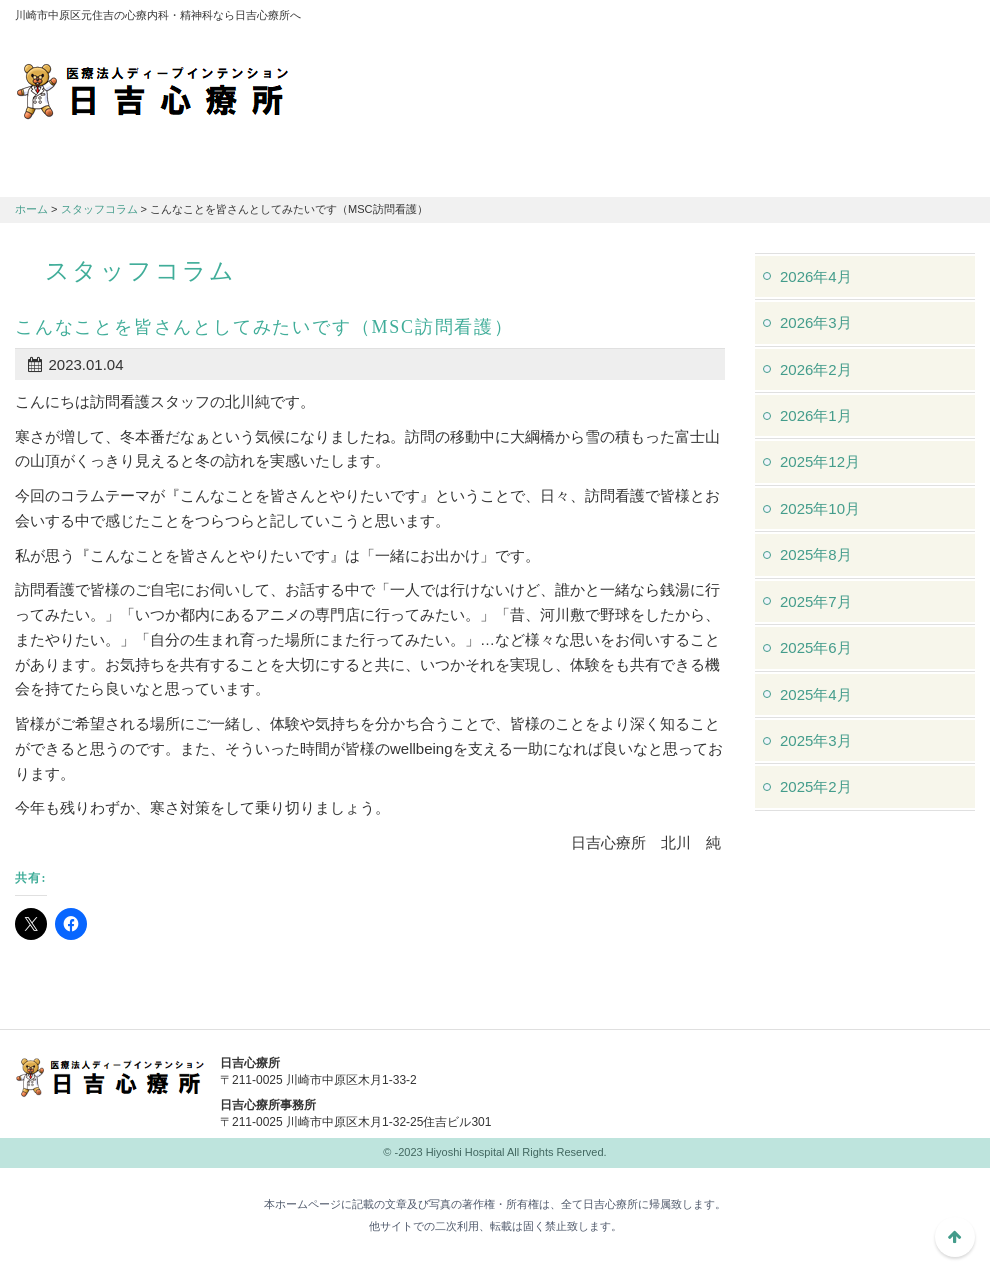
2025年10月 (820, 508)
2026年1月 (816, 415)
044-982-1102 (655, 1076)
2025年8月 (816, 554)
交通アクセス (415, 171)
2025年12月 (820, 461)
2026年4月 (816, 276)
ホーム (31, 209)
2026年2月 (816, 369)
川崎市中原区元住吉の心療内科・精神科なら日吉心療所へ (152, 90)
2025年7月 (816, 601)
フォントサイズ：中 (922, 19)
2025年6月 (816, 647)
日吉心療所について (95, 171)
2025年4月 (816, 694)
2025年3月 (816, 740)
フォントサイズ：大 (952, 19)
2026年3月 (816, 322)
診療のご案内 (255, 171)
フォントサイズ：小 (893, 19)
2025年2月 (816, 786)
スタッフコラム (99, 209)
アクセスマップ (705, 20)
